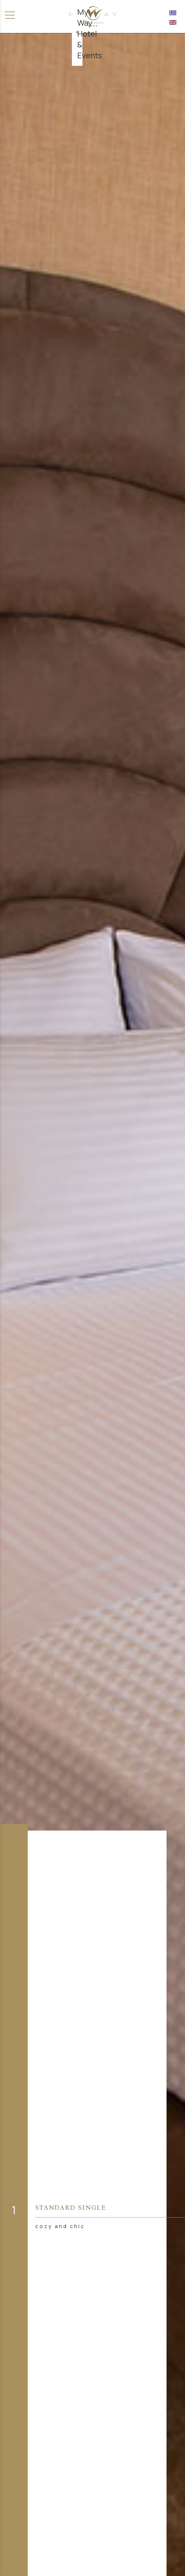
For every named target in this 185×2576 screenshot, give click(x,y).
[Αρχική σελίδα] (92, 16)
